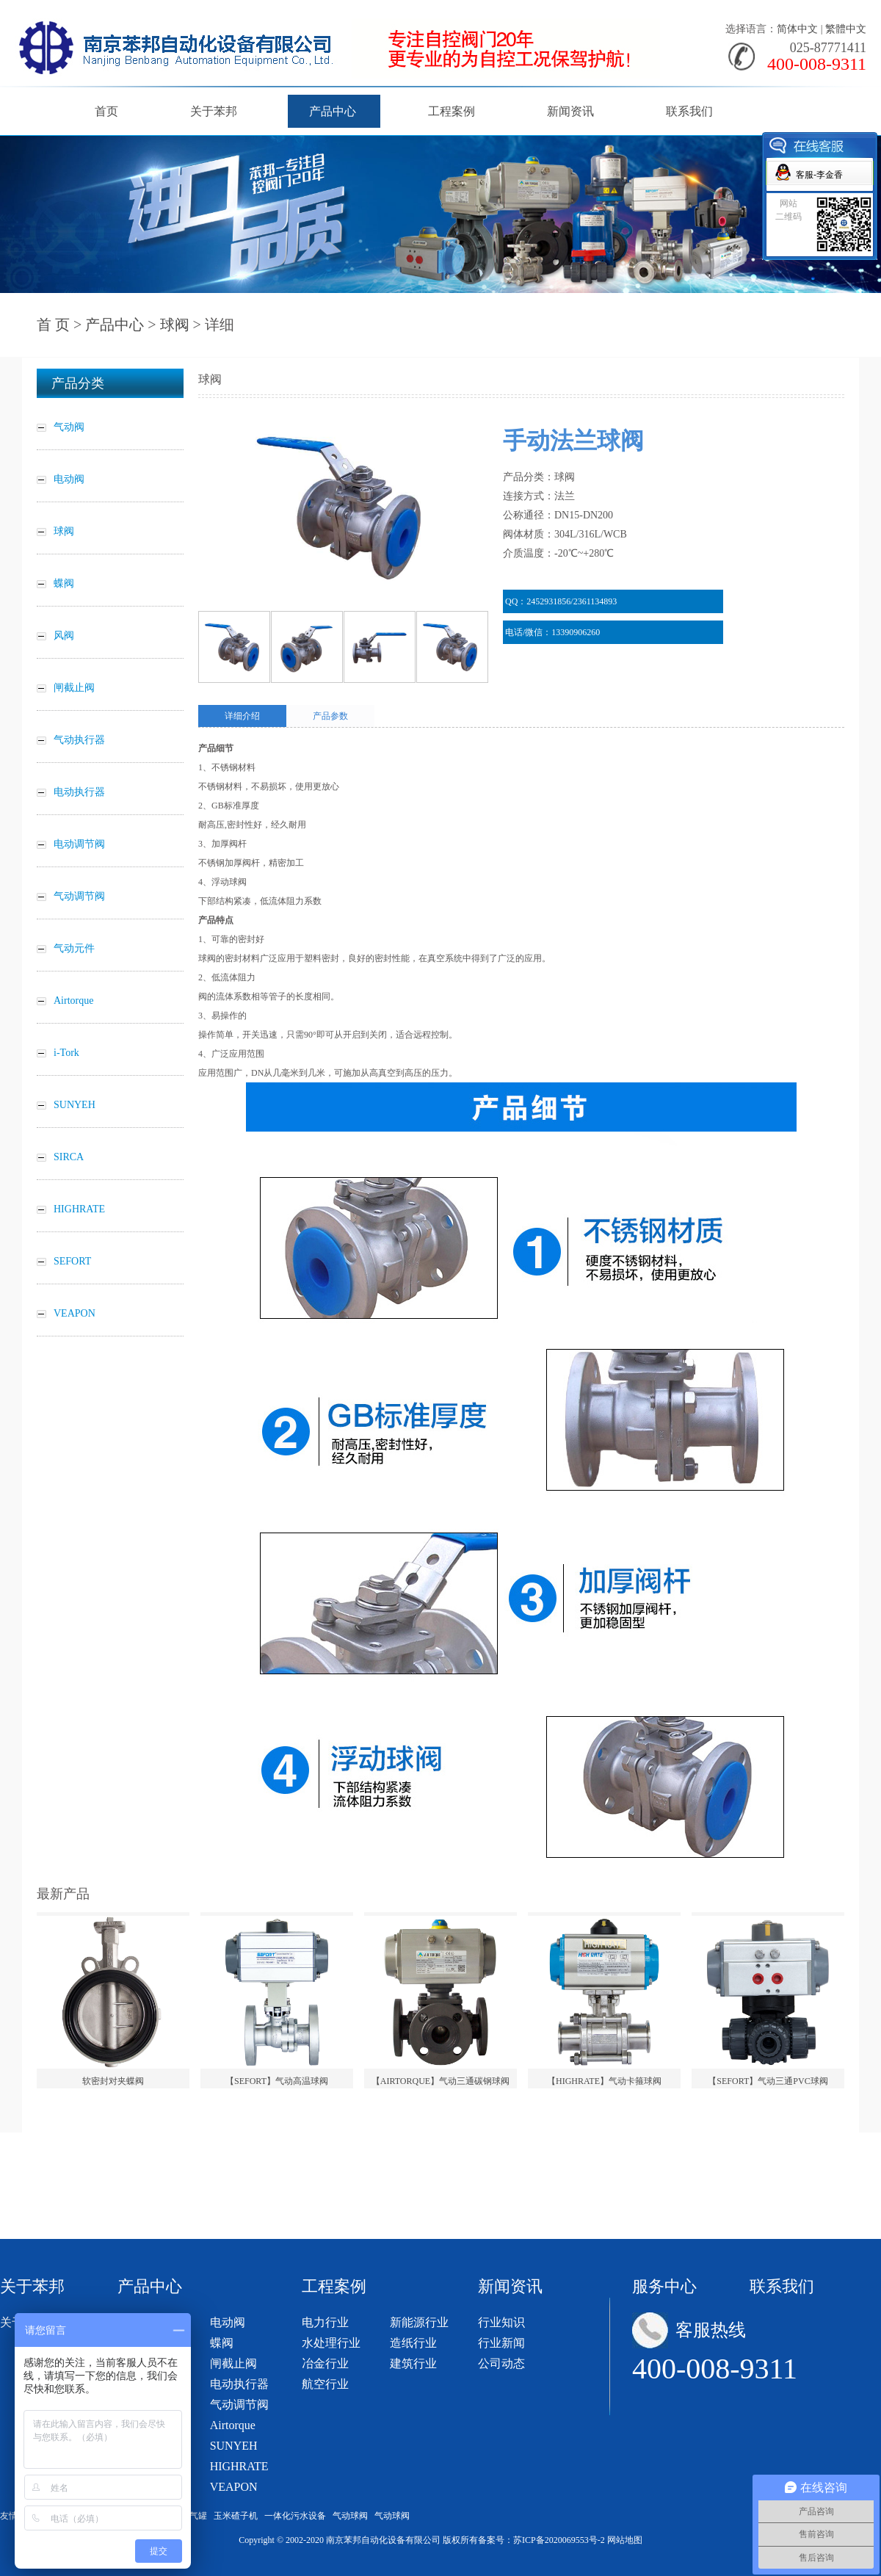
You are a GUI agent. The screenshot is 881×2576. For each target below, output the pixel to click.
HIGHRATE (239, 2466)
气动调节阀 (239, 2404)
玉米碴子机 (236, 2516)
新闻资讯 (570, 111)
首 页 (53, 324)
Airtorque (232, 2425)
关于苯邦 (213, 111)
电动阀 (227, 2322)
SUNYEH (234, 2445)
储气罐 (194, 2516)
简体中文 (797, 29)
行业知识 (501, 2322)
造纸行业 (413, 2343)
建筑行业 (413, 2363)
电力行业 (325, 2322)
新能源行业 (419, 2322)
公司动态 (501, 2363)
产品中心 (332, 111)
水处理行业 (331, 2343)
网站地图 (624, 2540)
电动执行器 (239, 2384)
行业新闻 (501, 2343)
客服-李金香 (819, 175)
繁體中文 (845, 29)
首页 (106, 111)
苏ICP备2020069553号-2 (559, 2540)
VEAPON (234, 2487)
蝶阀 (221, 2343)
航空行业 (325, 2384)
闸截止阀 (233, 2363)
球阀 (174, 324)
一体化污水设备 (295, 2516)
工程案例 (451, 111)
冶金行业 (325, 2363)
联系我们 (689, 111)
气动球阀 (350, 2516)
